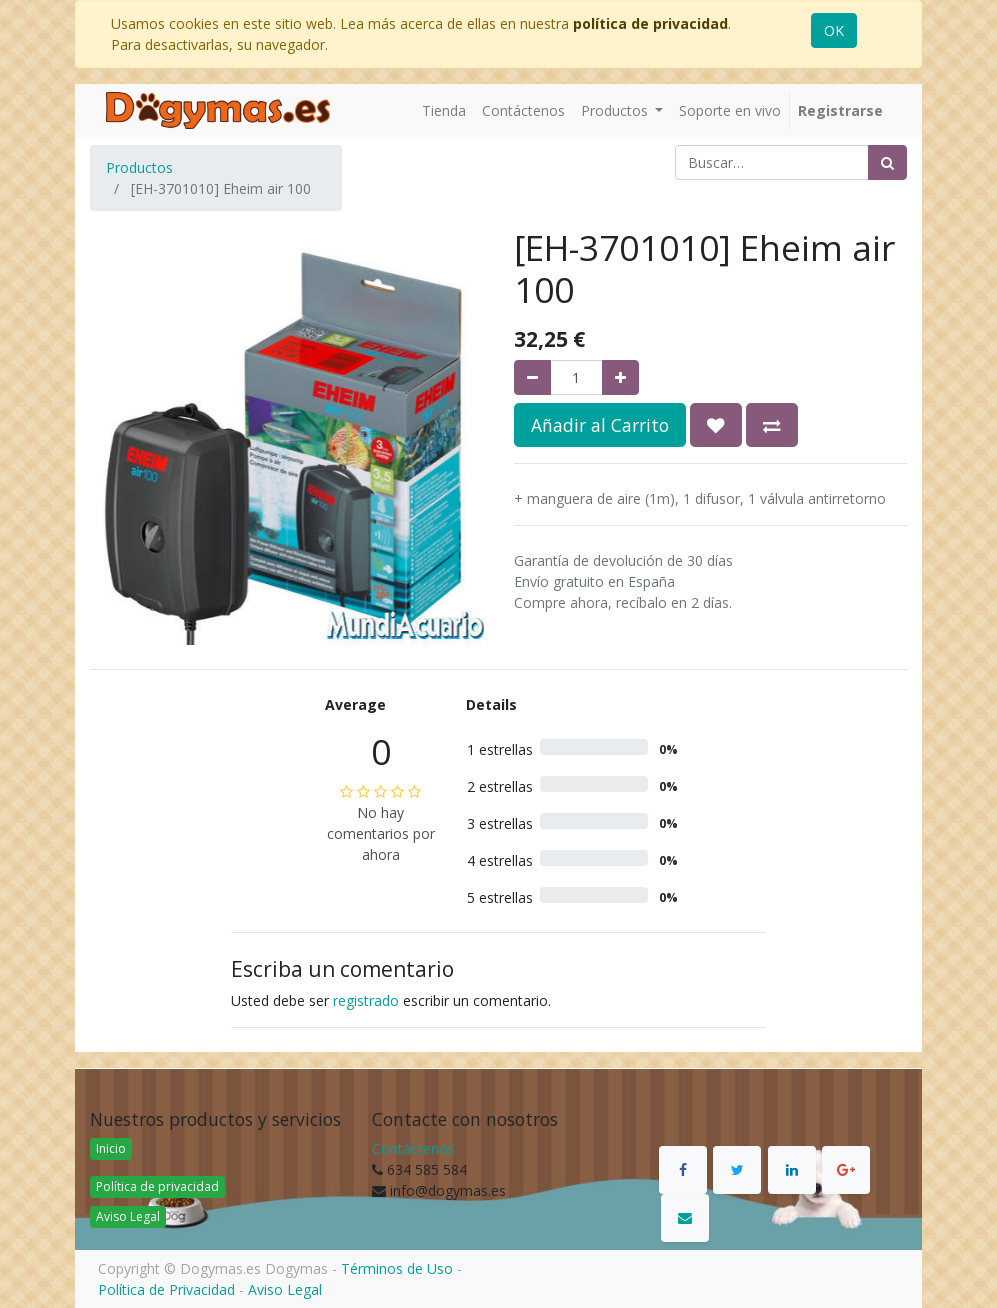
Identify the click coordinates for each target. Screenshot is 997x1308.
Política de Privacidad (166, 1289)
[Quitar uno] (532, 377)
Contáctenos (413, 1148)
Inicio (111, 1148)
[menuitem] (444, 110)
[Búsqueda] (887, 162)
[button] (716, 425)
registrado (366, 1000)
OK (834, 30)
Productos (139, 167)
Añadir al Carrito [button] (600, 425)
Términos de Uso (397, 1268)
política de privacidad (650, 23)
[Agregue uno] (620, 377)
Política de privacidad (157, 1186)
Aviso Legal (128, 1216)
